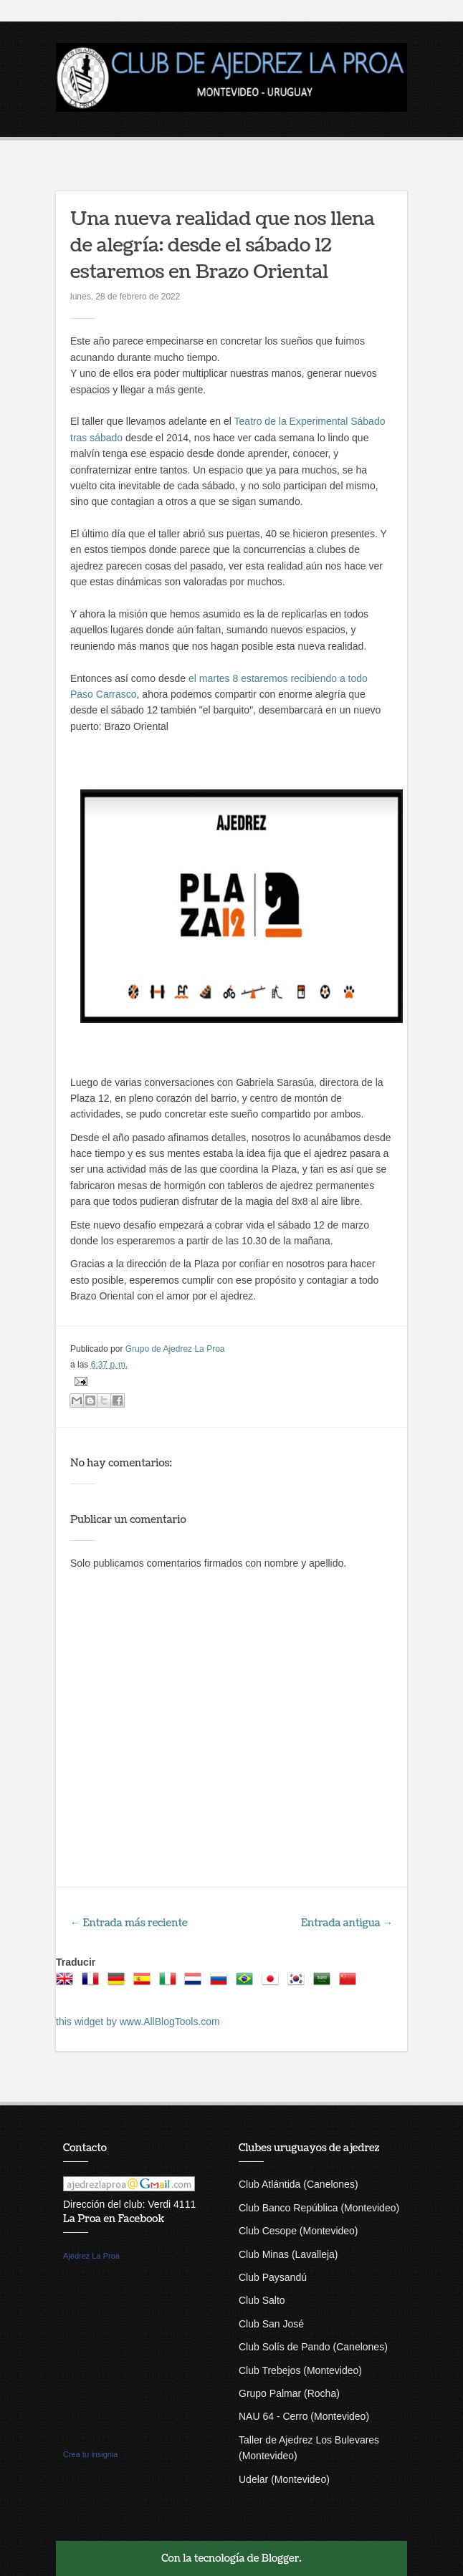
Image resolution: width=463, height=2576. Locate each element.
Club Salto (262, 2300)
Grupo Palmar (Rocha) (289, 2393)
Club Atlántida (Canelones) (298, 2184)
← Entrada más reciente (129, 1923)
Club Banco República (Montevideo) (319, 2208)
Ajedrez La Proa (91, 2255)
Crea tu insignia (90, 2454)
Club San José (271, 2324)
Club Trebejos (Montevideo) (300, 2370)
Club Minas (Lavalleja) (288, 2254)
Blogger (281, 2558)
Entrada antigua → (347, 1923)
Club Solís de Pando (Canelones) (313, 2346)
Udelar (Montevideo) (284, 2479)
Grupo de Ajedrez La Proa (175, 1349)
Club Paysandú (273, 2277)
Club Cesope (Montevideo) (298, 2230)
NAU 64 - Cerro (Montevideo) (304, 2416)
